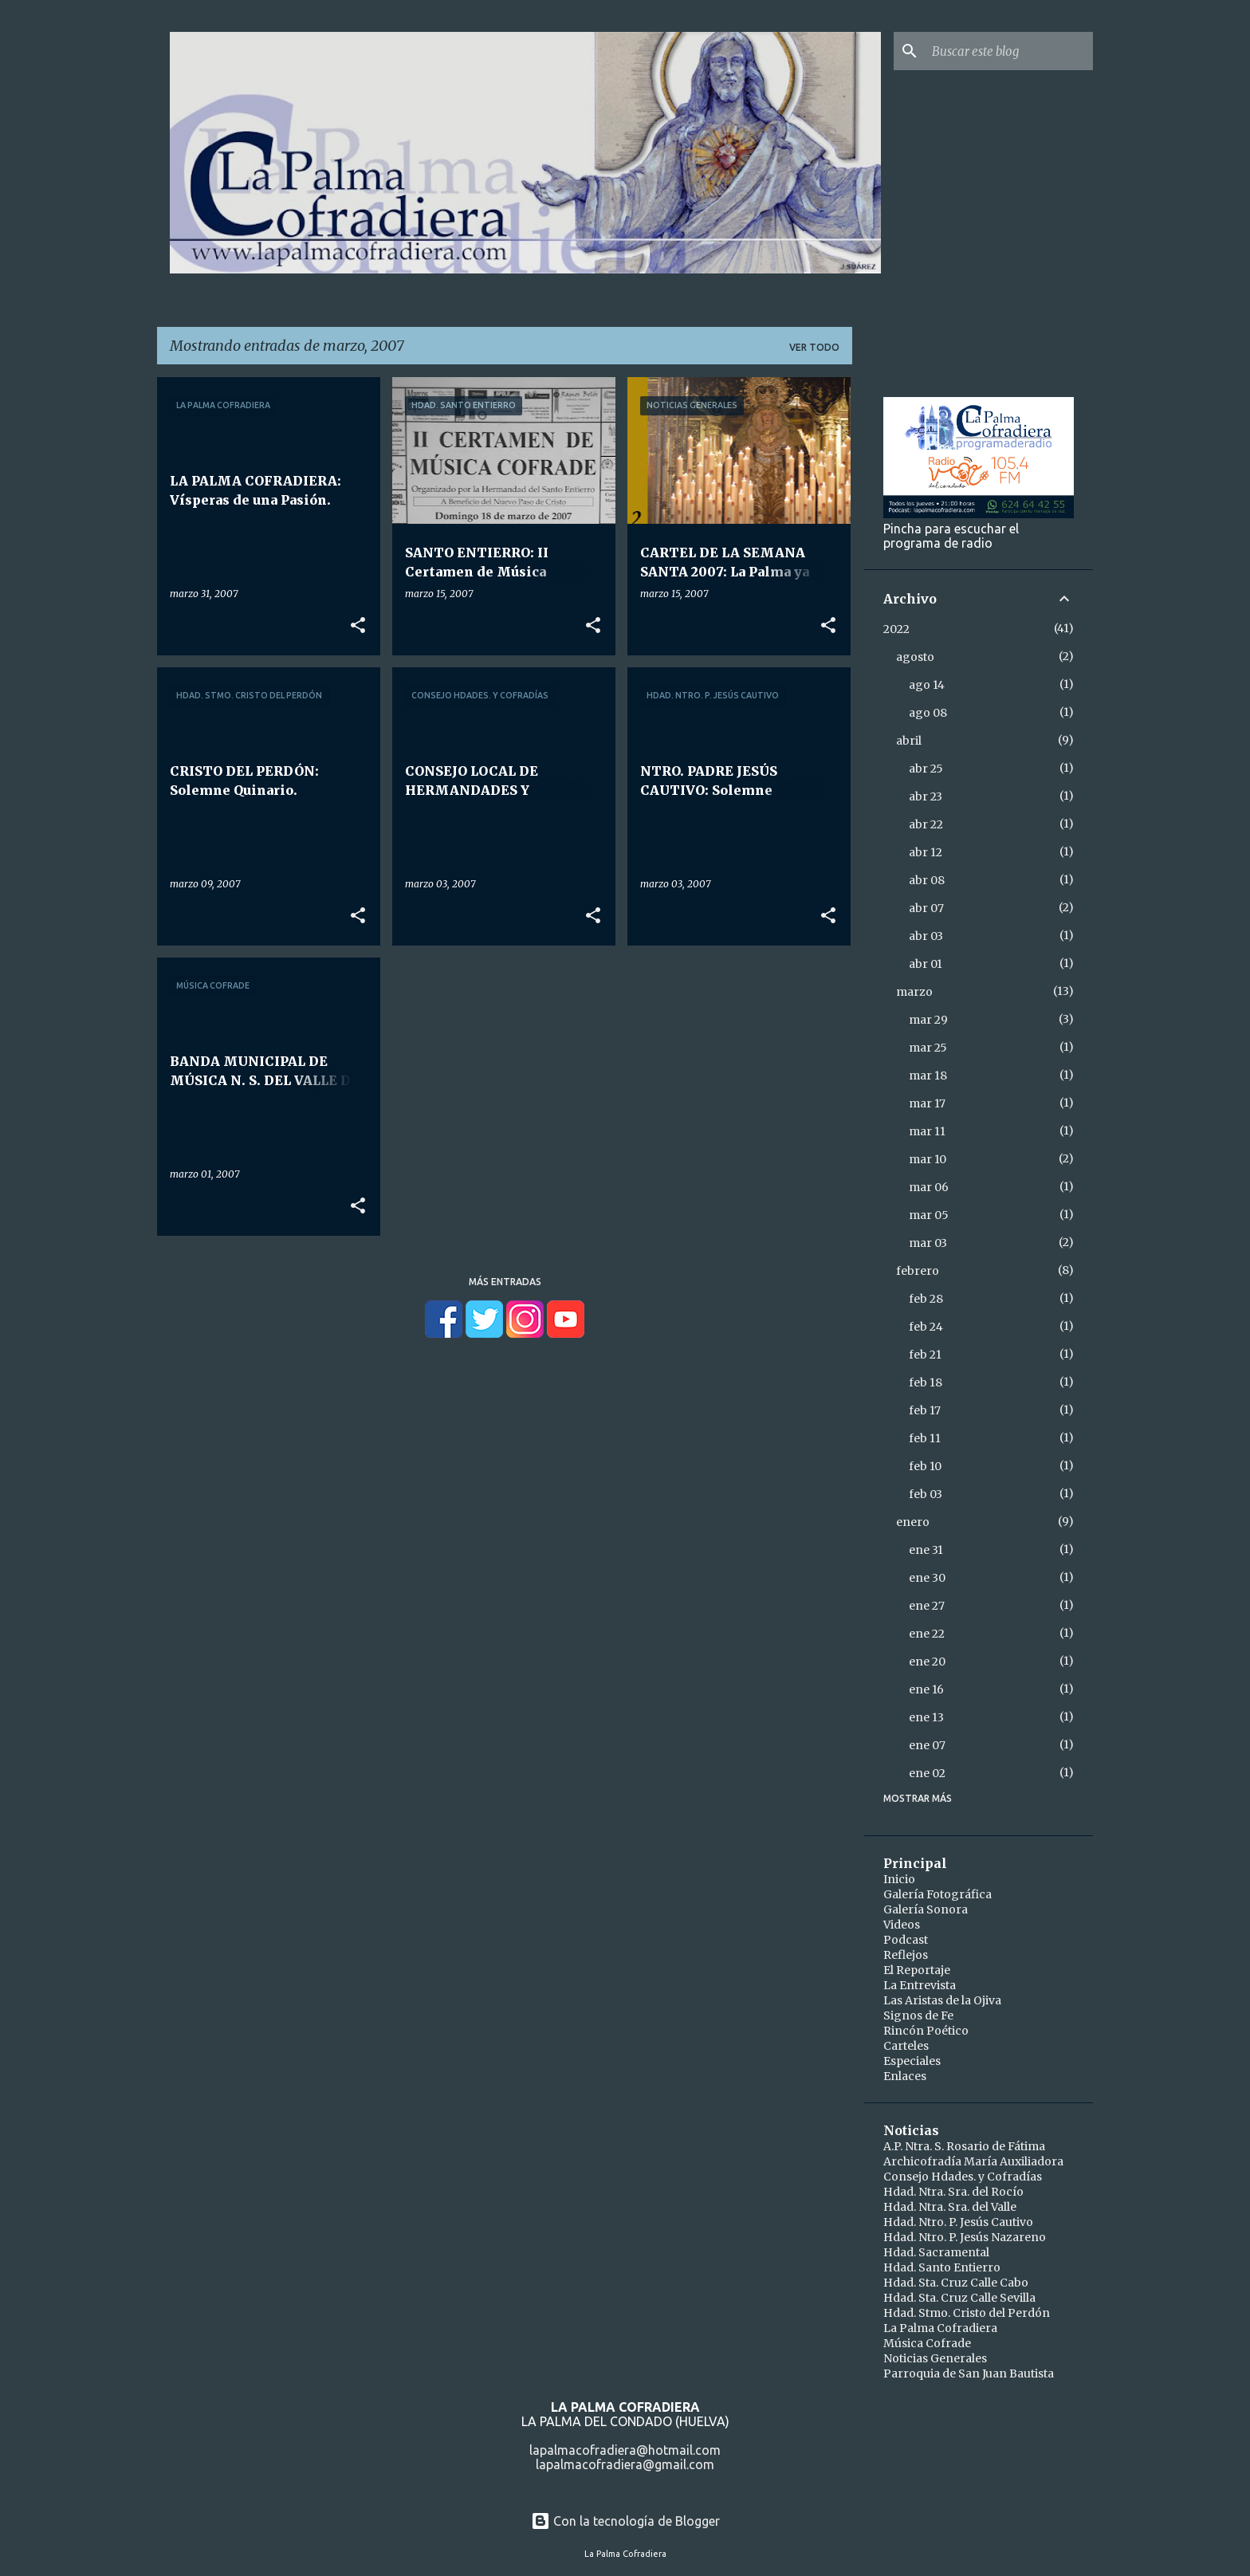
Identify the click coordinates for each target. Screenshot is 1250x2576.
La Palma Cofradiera (940, 2328)
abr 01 (925, 964)
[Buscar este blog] (1009, 51)
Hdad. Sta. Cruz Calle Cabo (955, 2282)
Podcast (905, 1940)
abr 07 (926, 908)
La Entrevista (919, 1985)
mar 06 (929, 1187)
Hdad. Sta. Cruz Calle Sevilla (959, 2298)
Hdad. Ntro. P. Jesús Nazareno (964, 2237)
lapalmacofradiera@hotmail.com (625, 2450)
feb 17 (925, 1410)
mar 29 (928, 1020)
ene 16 (926, 1689)
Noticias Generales (935, 2358)
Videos (901, 1924)
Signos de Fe (918, 2015)
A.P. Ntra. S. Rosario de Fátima (964, 2146)
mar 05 (929, 1215)
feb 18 (925, 1382)
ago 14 (927, 685)
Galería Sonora (925, 1909)
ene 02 (927, 1773)
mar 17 (927, 1103)
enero (913, 1522)
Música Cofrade (927, 2343)
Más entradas (505, 1281)
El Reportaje (916, 1970)
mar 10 (927, 1159)
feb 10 (925, 1466)
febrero (917, 1271)
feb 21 (925, 1354)
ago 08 (928, 713)
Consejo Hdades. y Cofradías (962, 2176)
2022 (896, 629)
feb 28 (926, 1299)
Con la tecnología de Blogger (625, 2521)
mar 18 (928, 1075)
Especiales (912, 2061)
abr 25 (926, 768)
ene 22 (927, 1633)
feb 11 (925, 1438)
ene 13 (926, 1717)
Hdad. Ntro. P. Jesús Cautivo (958, 2222)
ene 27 (927, 1606)
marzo (914, 992)
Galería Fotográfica (937, 1894)
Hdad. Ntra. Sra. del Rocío (953, 2192)
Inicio (899, 1879)
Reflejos (905, 1955)
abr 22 (926, 824)
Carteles (906, 2046)
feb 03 (925, 1494)
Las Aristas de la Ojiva (942, 2000)
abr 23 (925, 796)
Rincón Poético (926, 2030)
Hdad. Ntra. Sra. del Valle (949, 2207)
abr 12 (925, 852)
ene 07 (927, 1745)
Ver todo (814, 347)
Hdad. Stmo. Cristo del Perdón (966, 2313)
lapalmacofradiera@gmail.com (625, 2464)
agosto (915, 657)
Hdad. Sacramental (936, 2252)
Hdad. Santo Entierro (941, 2267)
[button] (358, 625)
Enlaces (904, 2076)
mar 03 (928, 1243)
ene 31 (926, 1550)
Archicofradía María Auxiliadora (973, 2161)
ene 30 (927, 1578)
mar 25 (928, 1047)
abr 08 (927, 880)
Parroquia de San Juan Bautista (968, 2373)
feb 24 (926, 1326)
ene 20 (927, 1661)
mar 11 (927, 1131)
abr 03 (926, 936)
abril (909, 740)
